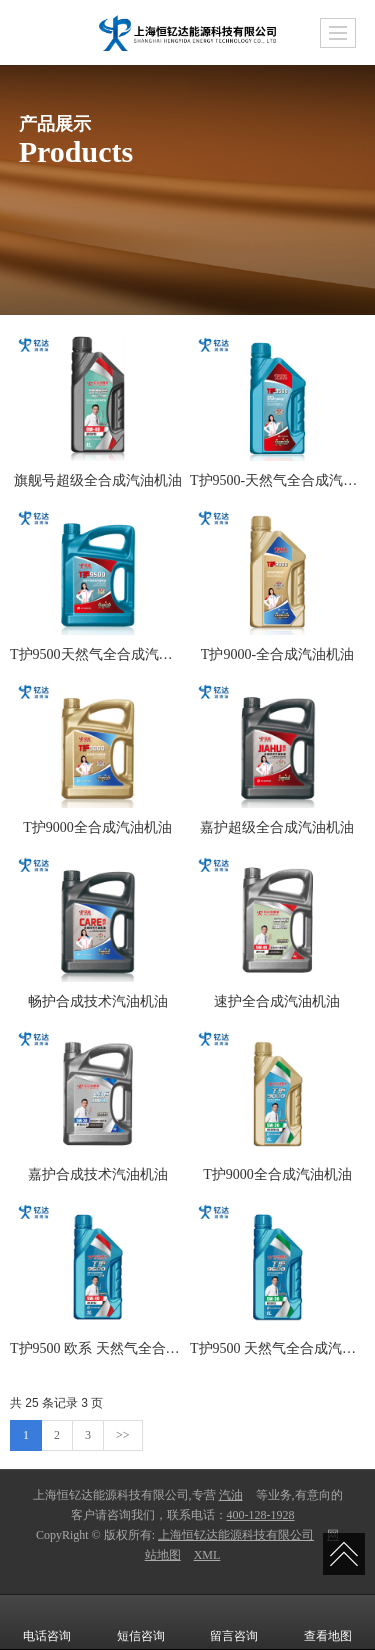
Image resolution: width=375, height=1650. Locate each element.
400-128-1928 (261, 1515)
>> (123, 1435)
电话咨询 (47, 1622)
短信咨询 (141, 1622)
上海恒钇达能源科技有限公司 (236, 1535)
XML (207, 1555)
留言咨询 (234, 1622)
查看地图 (328, 1622)
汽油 (231, 1495)
